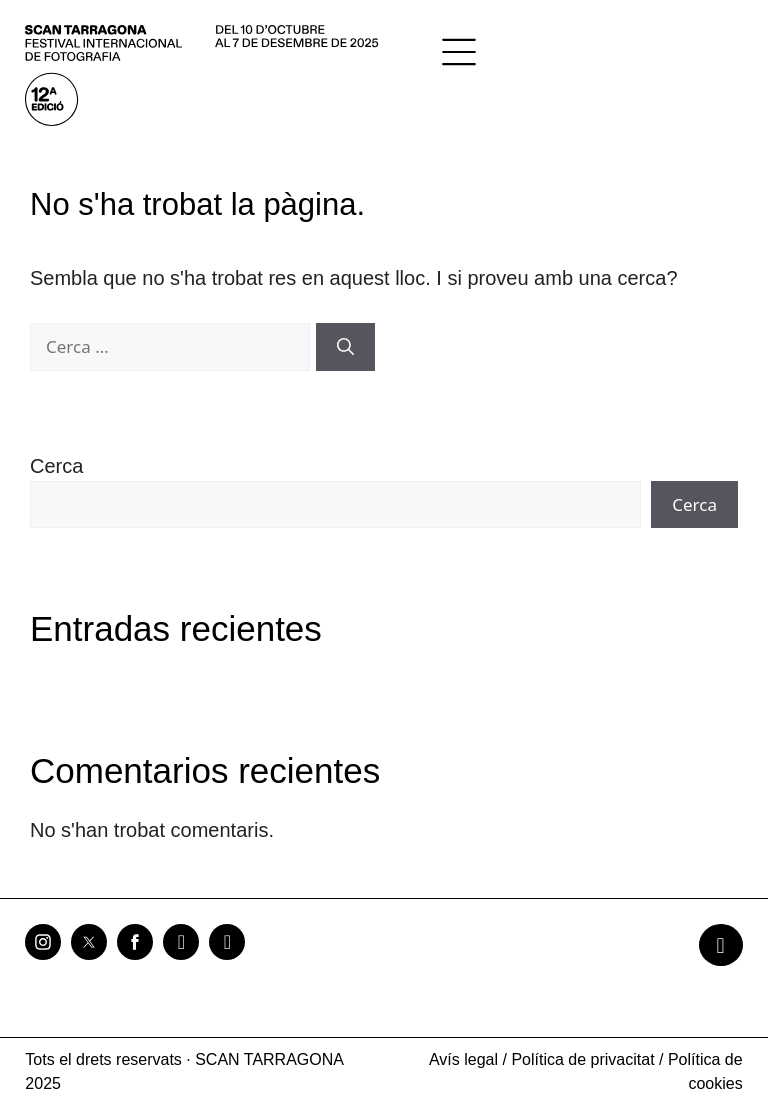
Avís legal (463, 1059)
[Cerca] (345, 347)
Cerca (56, 466)
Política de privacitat (582, 1059)
